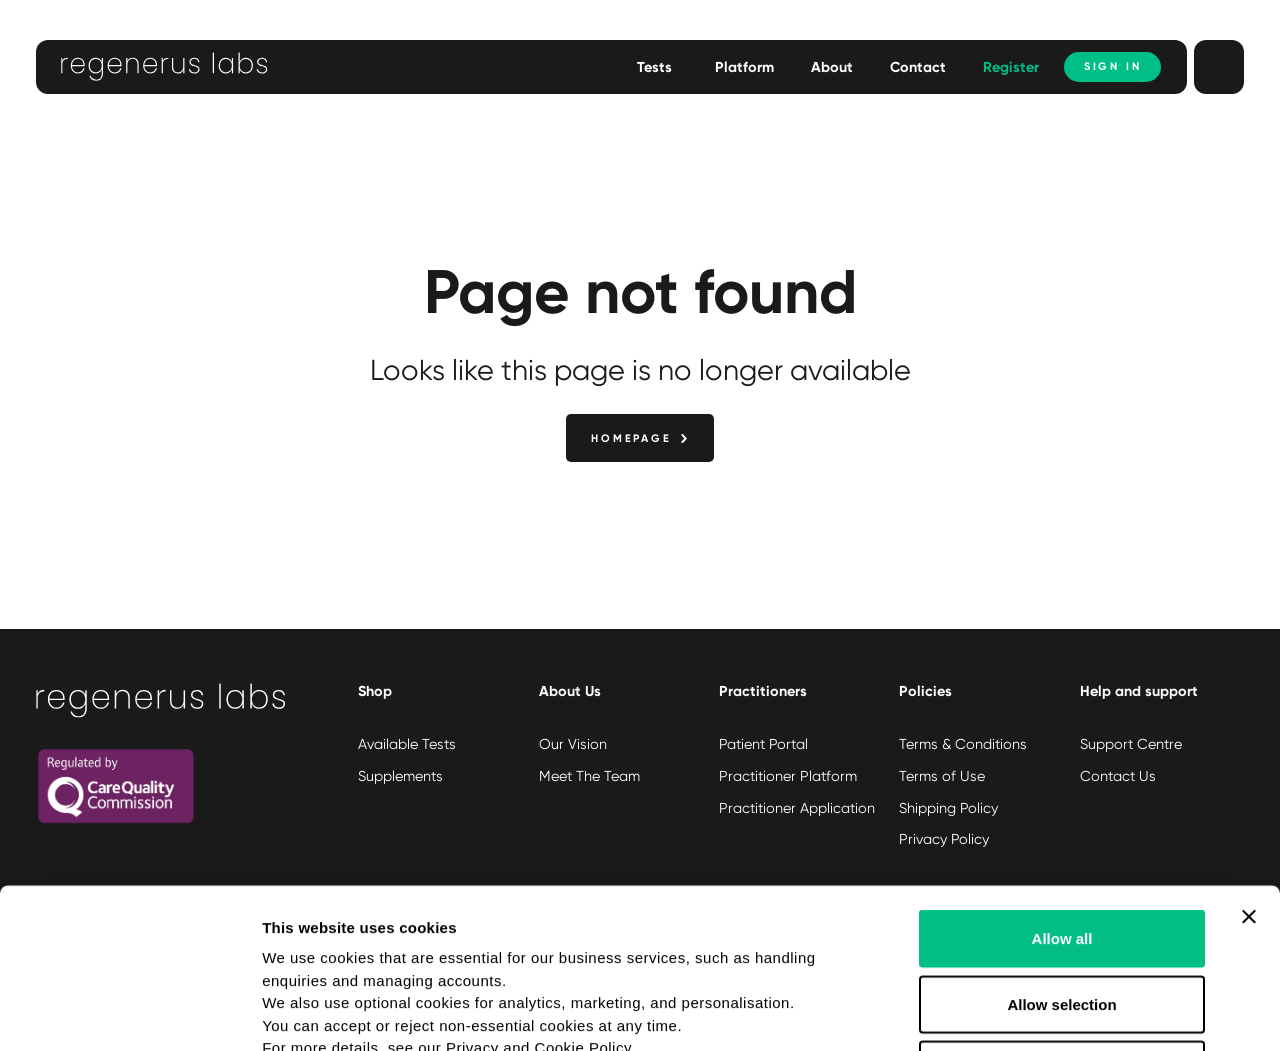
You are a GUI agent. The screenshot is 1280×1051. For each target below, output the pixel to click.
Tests (654, 67)
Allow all (1062, 788)
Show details (1049, 1011)
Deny (1062, 919)
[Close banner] (1249, 767)
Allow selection (1061, 854)
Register (1011, 67)
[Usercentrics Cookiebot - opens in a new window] (129, 1012)
